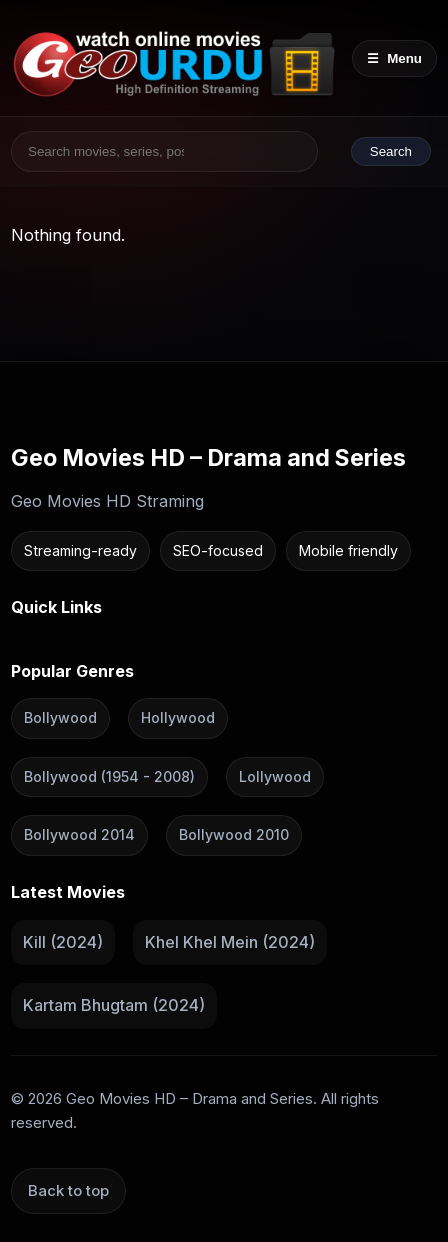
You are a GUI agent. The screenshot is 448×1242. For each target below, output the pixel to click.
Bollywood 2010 (234, 834)
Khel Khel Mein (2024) (230, 942)
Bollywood (60, 717)
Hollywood (178, 717)
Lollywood (275, 776)
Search (391, 151)
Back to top (68, 1190)
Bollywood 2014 (79, 834)
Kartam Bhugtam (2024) (114, 1005)
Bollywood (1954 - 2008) (109, 776)
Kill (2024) (63, 942)
